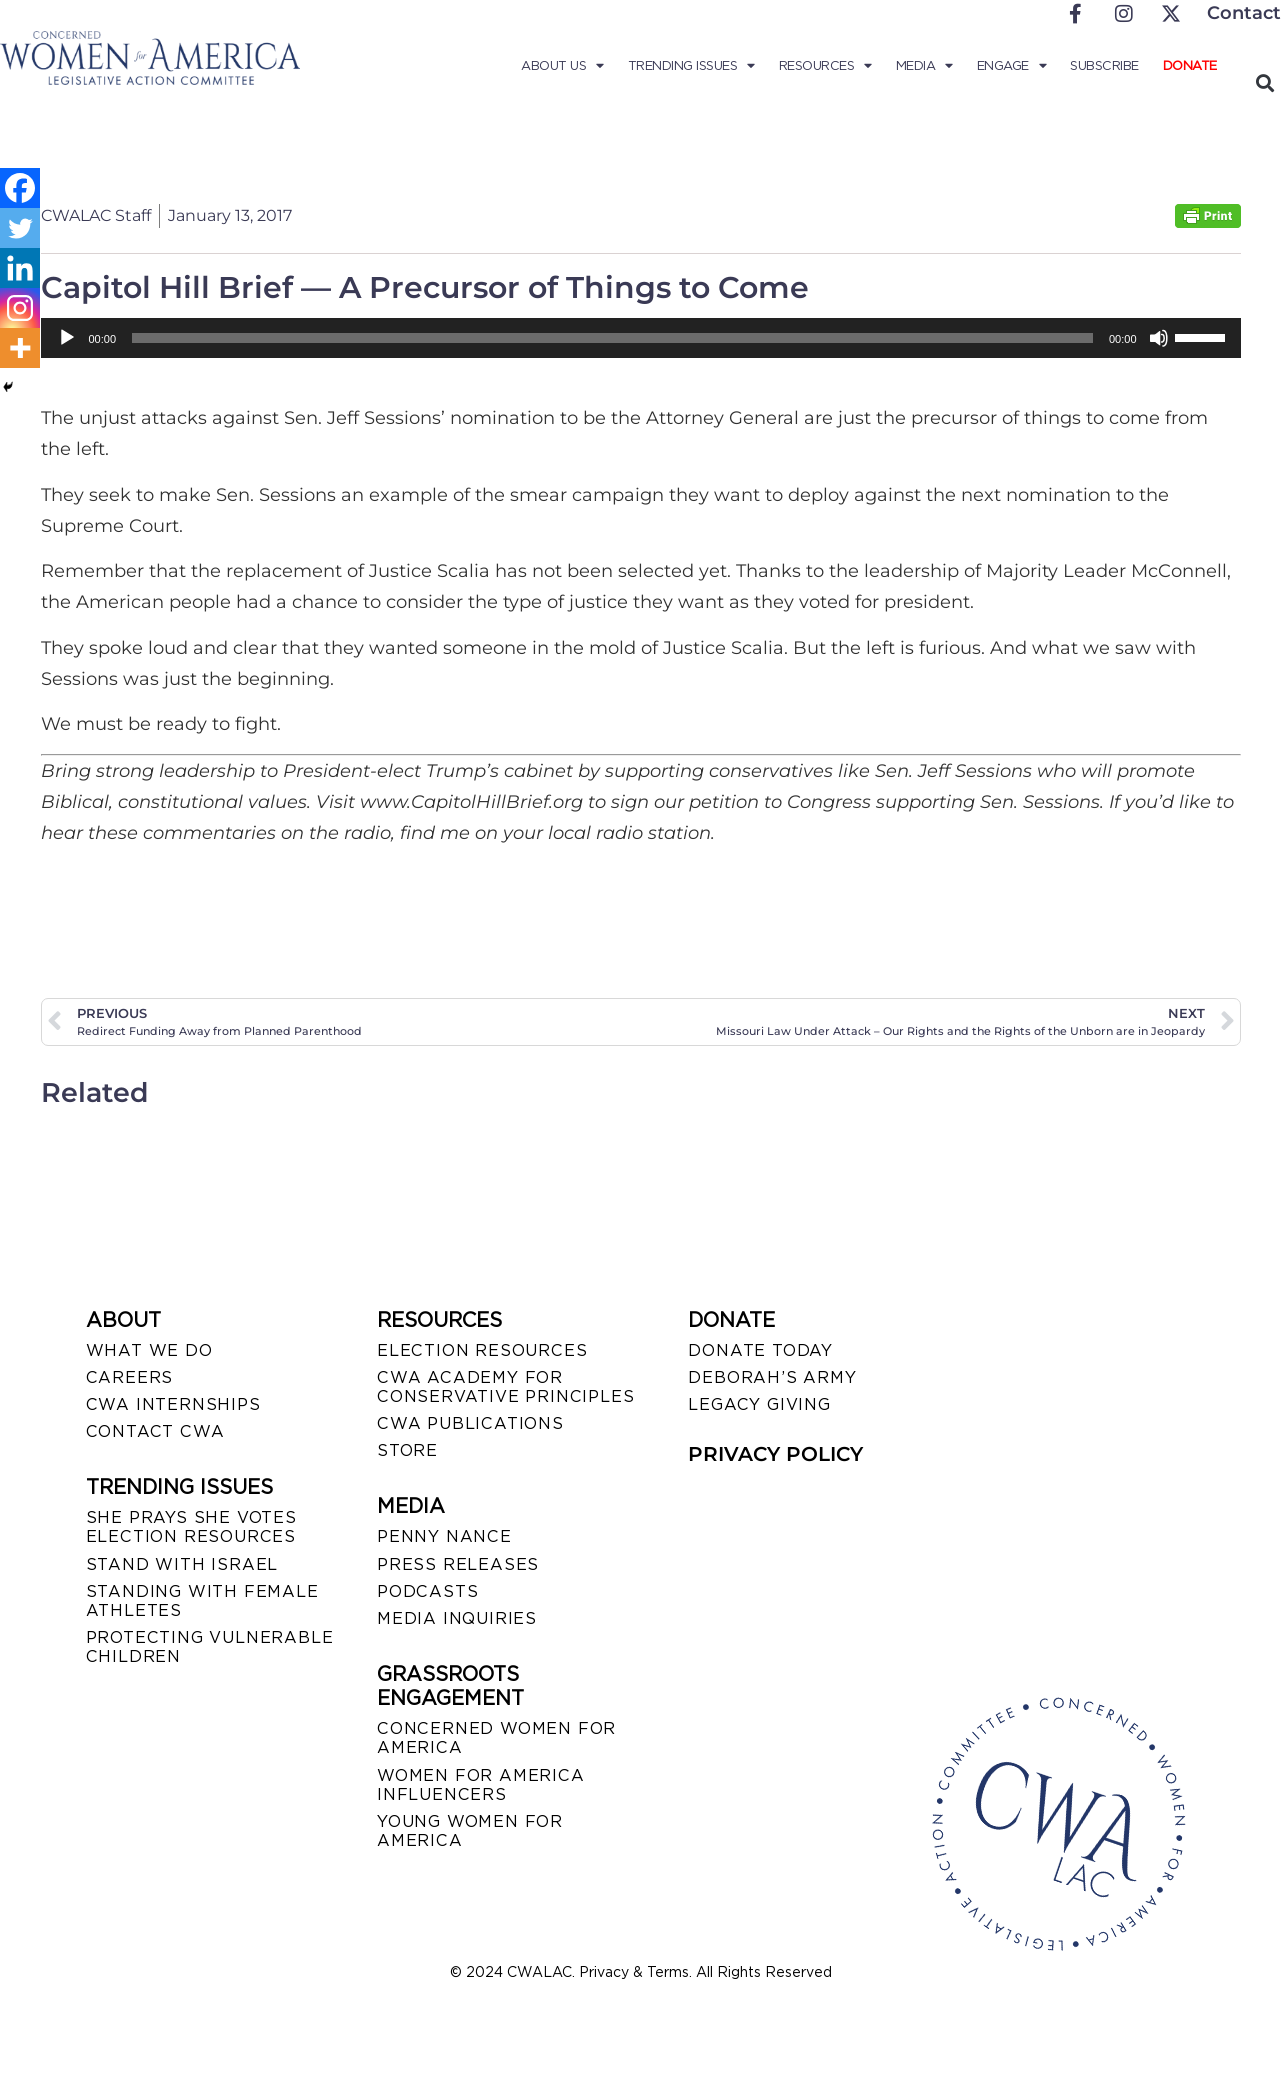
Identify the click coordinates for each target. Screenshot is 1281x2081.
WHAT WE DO (149, 1350)
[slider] (612, 338)
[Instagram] (20, 308)
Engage (1012, 66)
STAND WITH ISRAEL (182, 1564)
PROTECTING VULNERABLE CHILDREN (210, 1647)
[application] (641, 338)
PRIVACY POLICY (775, 1454)
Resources (825, 66)
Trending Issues (691, 66)
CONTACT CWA (155, 1431)
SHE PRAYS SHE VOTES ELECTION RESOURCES (191, 1527)
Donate (1190, 65)
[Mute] (1159, 338)
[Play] (67, 338)
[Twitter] (20, 228)
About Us (562, 66)
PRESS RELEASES (458, 1564)
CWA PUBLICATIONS (470, 1423)
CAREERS (130, 1377)
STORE (407, 1450)
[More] (20, 348)
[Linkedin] (20, 268)
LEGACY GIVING (759, 1404)
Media (924, 66)
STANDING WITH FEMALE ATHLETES (202, 1601)
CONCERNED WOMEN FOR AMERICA (496, 1738)
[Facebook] (20, 188)
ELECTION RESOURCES (482, 1350)
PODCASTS (427, 1591)
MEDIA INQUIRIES (457, 1618)
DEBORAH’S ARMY (772, 1377)
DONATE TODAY (760, 1350)
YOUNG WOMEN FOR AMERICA (470, 1831)
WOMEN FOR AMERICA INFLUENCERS (481, 1785)
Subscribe (1104, 65)
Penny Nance (444, 1536)
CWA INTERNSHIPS (173, 1404)
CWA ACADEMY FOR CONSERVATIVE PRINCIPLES (505, 1387)
